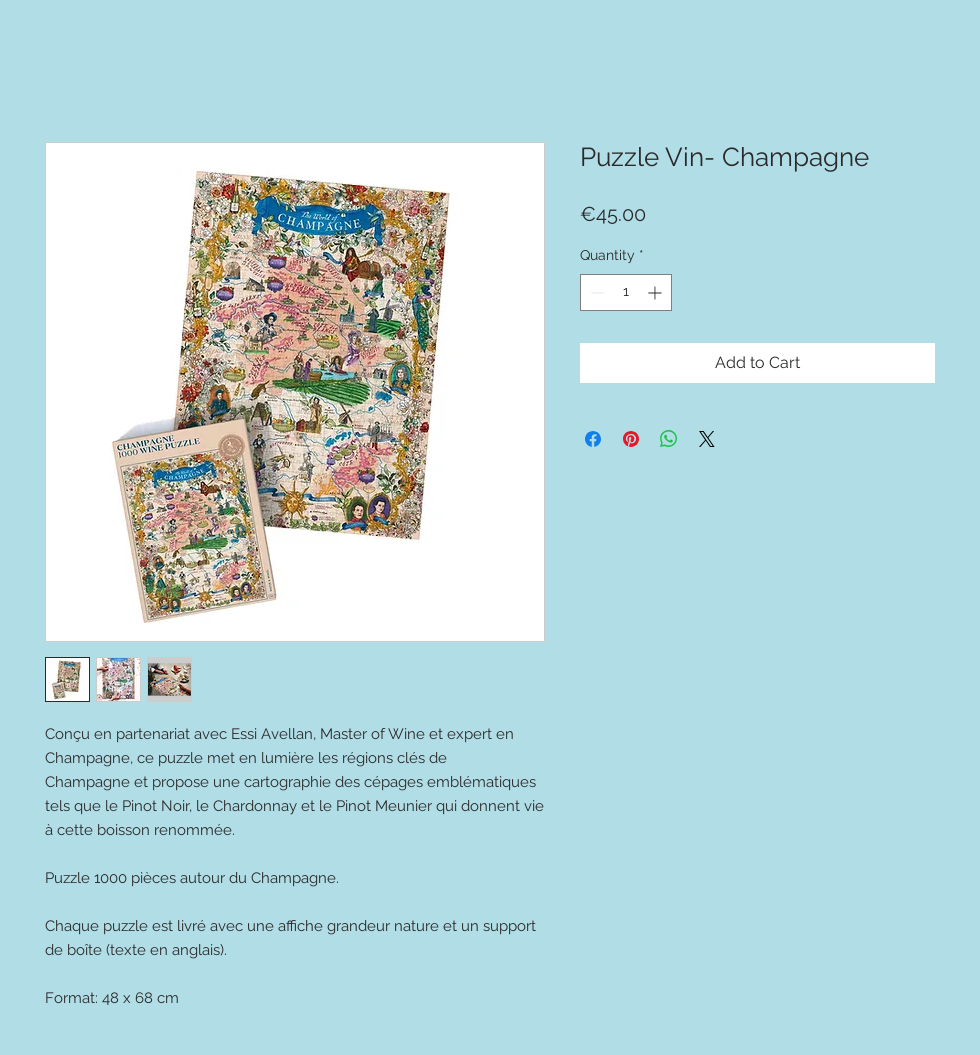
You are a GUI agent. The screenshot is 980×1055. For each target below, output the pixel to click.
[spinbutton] (626, 292)
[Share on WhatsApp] (669, 439)
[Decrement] (595, 292)
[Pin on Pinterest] (631, 439)
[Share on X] (707, 439)
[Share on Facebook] (593, 439)
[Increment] (656, 292)
